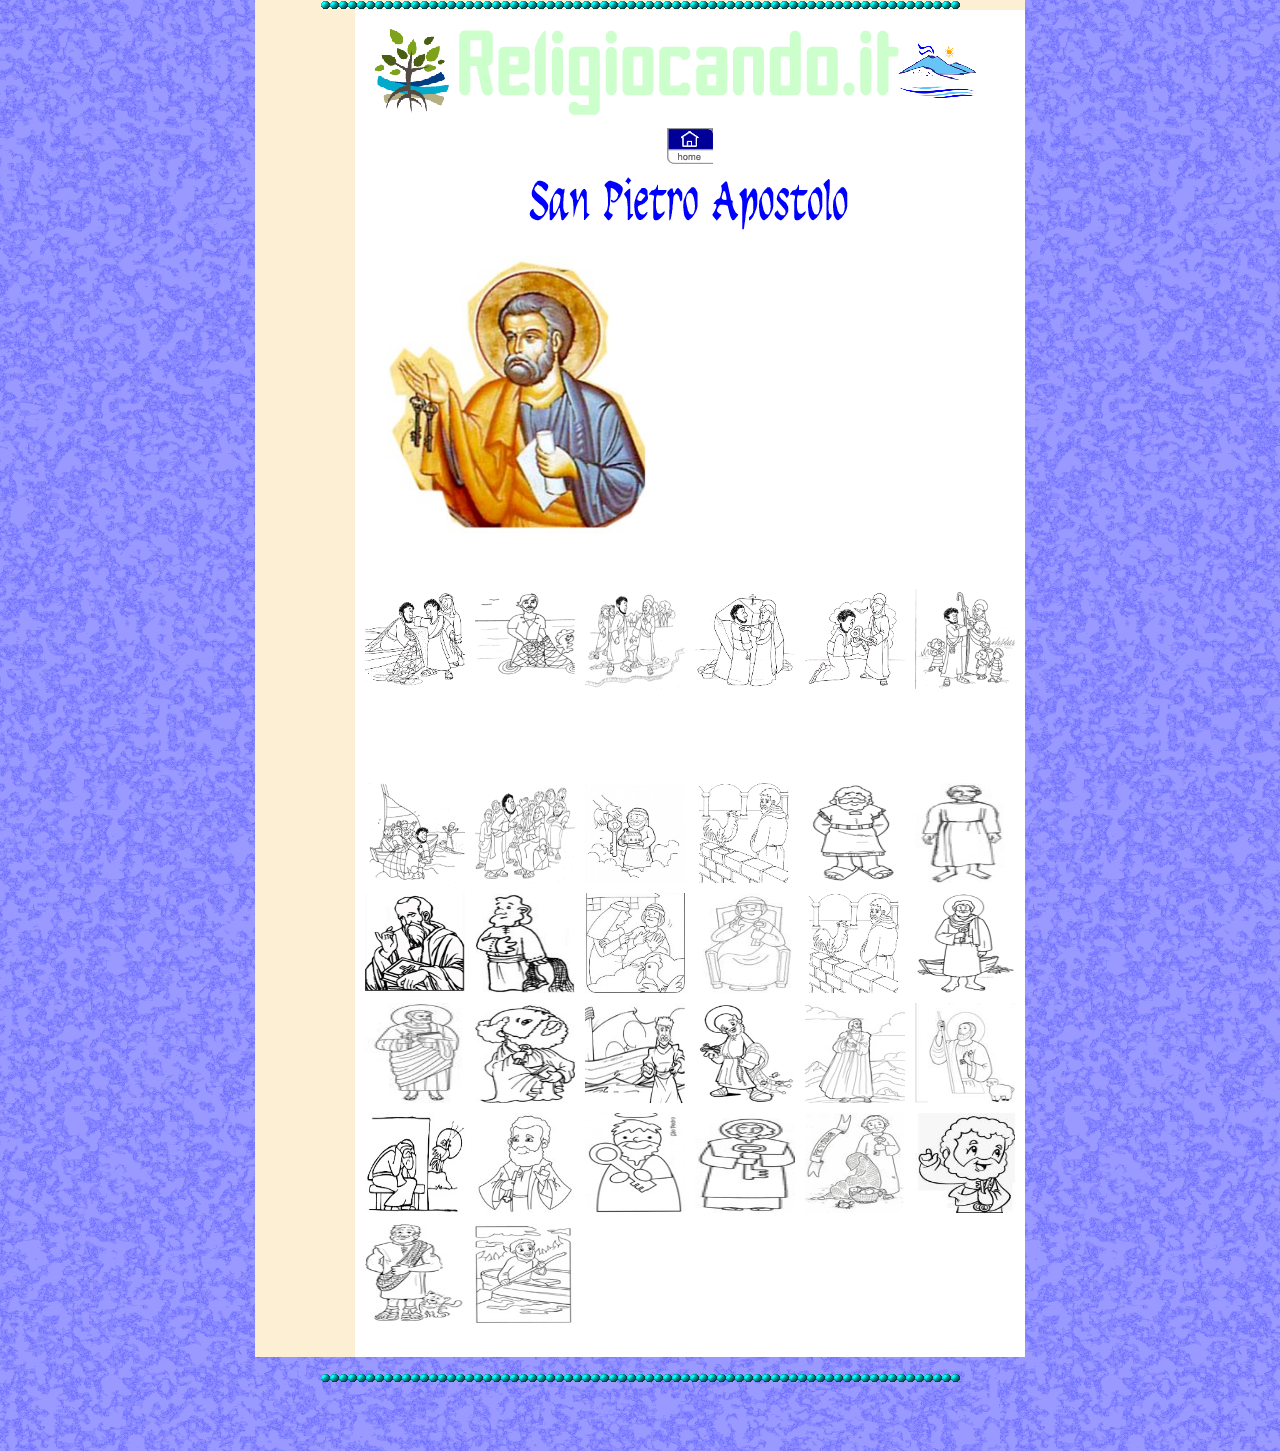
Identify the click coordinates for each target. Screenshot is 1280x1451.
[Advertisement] (822, 387)
